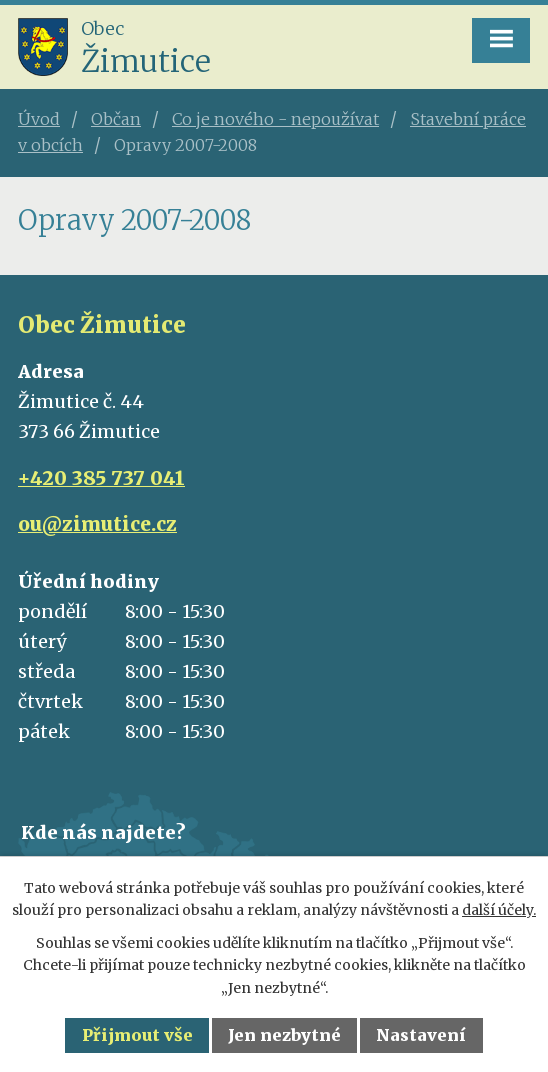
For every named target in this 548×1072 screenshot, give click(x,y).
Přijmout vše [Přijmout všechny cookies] (137, 1035)
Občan (116, 119)
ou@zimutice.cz (97, 524)
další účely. (499, 910)
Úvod (39, 119)
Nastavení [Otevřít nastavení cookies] (421, 1035)
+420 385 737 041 (101, 478)
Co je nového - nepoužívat (275, 119)
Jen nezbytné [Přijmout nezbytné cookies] (284, 1035)
